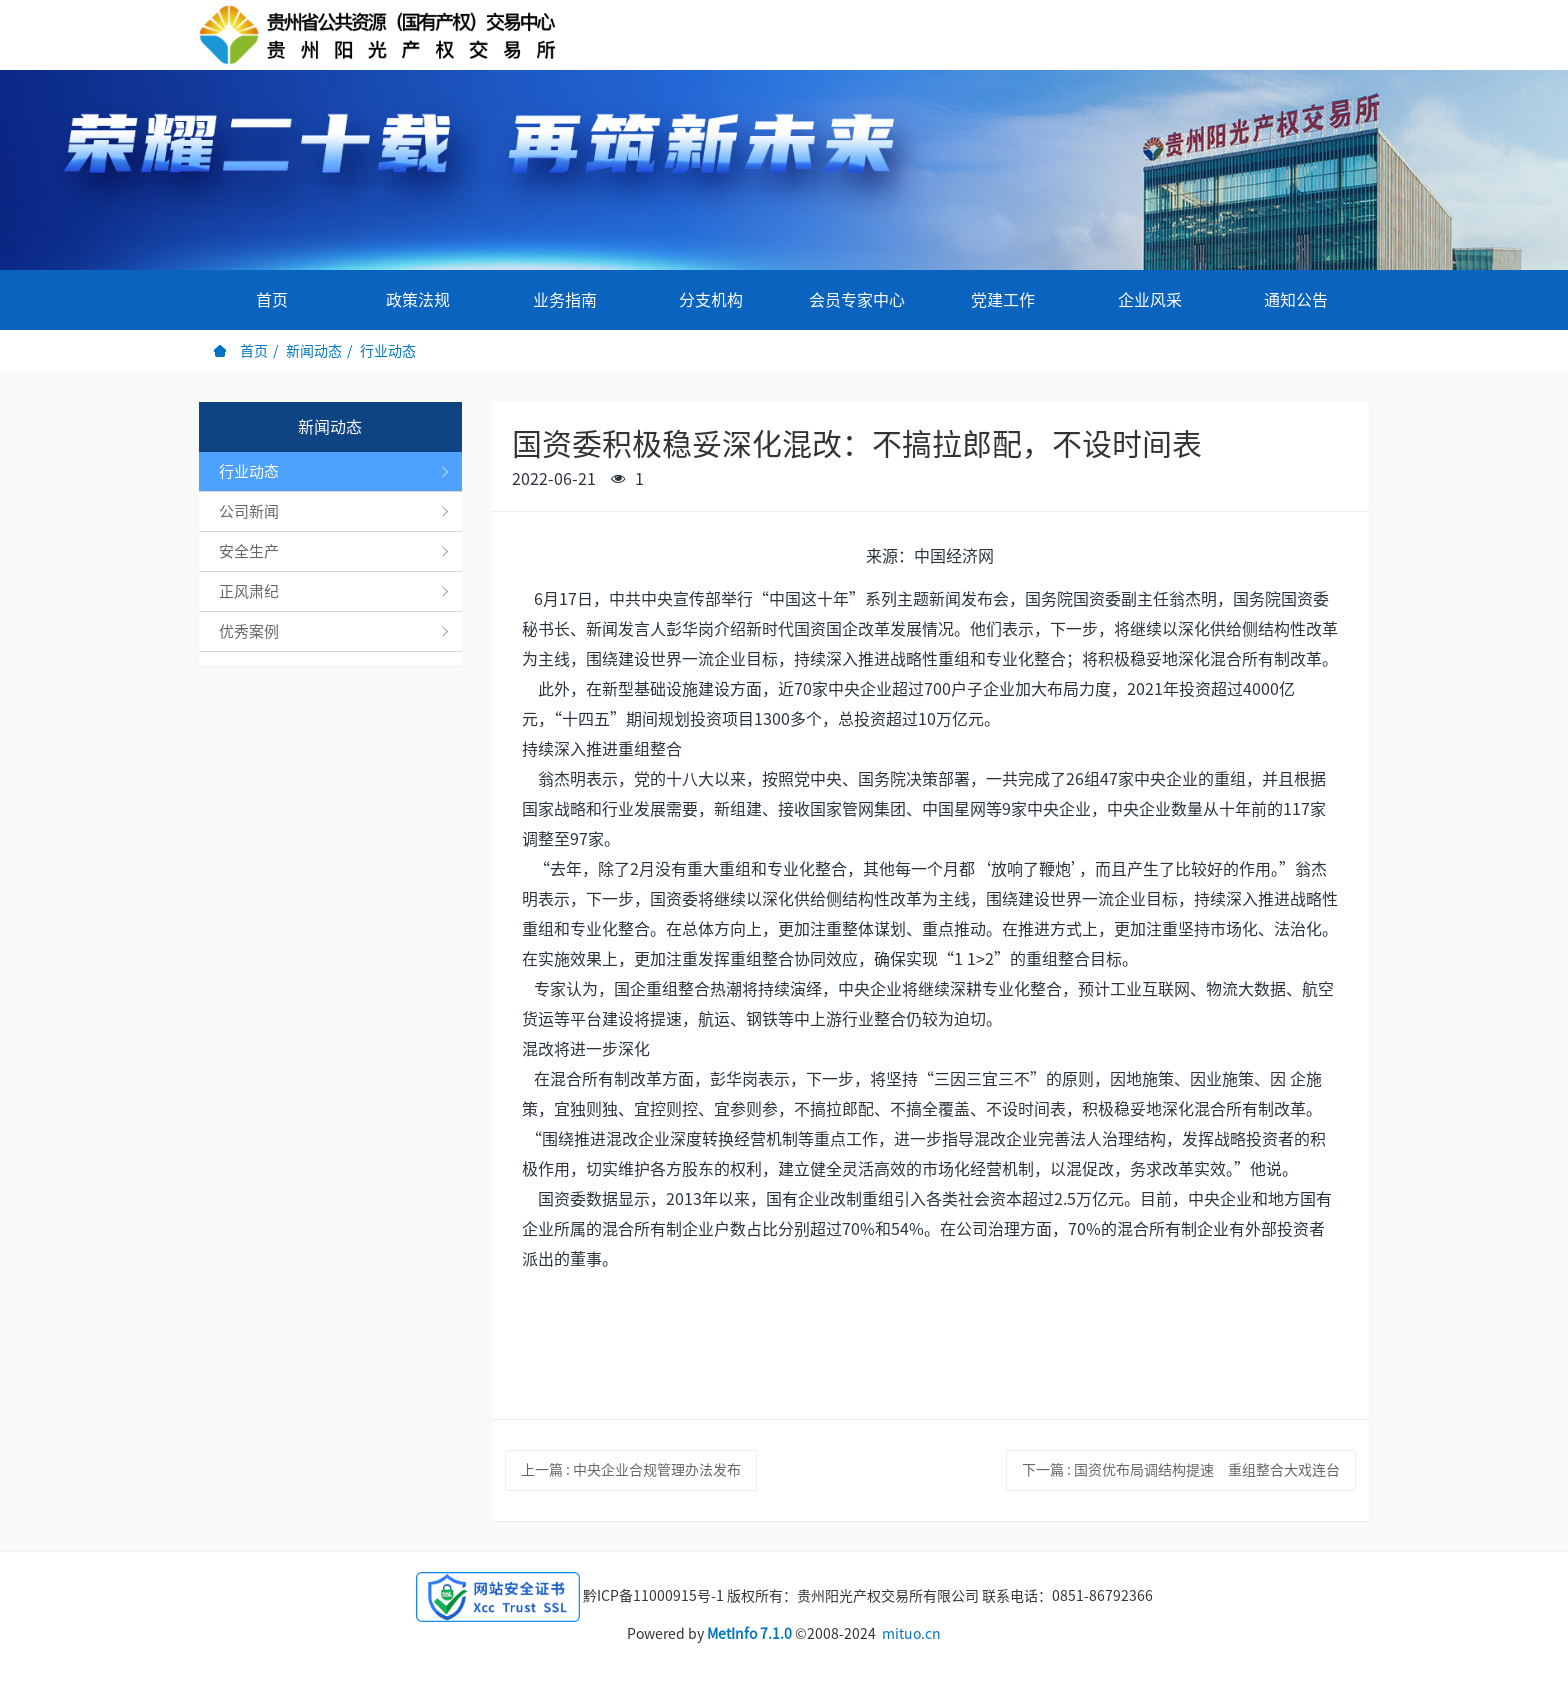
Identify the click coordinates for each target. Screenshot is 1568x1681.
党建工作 (1003, 300)
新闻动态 (314, 351)
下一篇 (1181, 1470)
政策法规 (418, 300)
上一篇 (631, 1470)
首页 (272, 300)
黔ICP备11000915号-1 (653, 1596)
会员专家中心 (857, 300)
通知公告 (1296, 300)
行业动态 (388, 351)
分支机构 (711, 300)
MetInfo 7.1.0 (749, 1634)
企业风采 (1150, 300)
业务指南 (565, 300)
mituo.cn (911, 1634)
